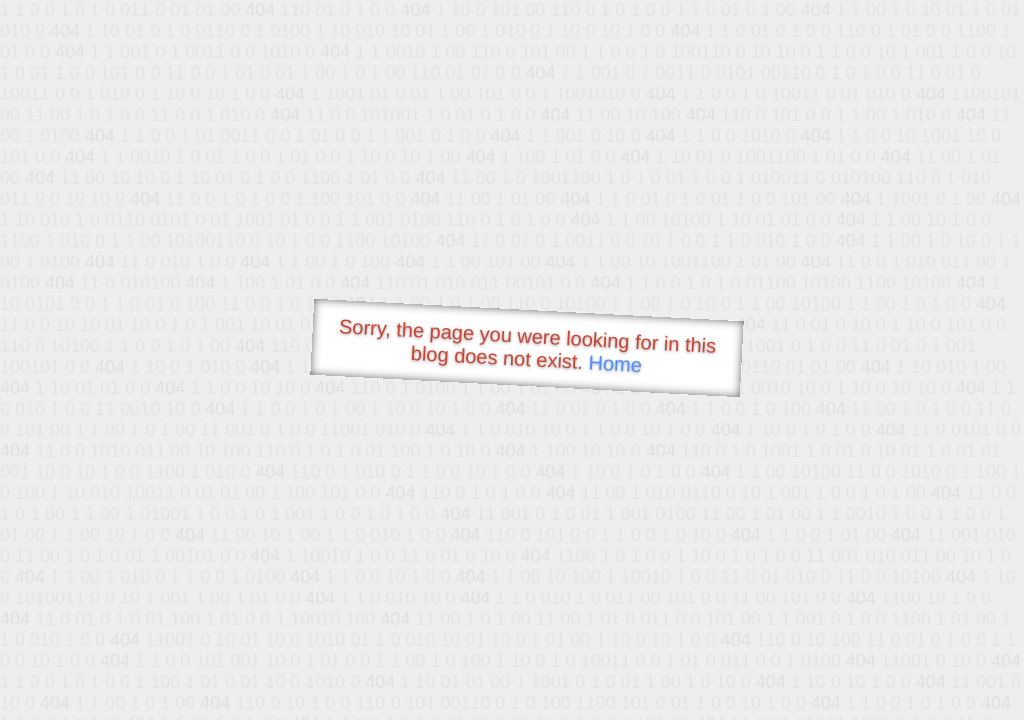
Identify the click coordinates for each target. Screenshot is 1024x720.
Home (615, 363)
